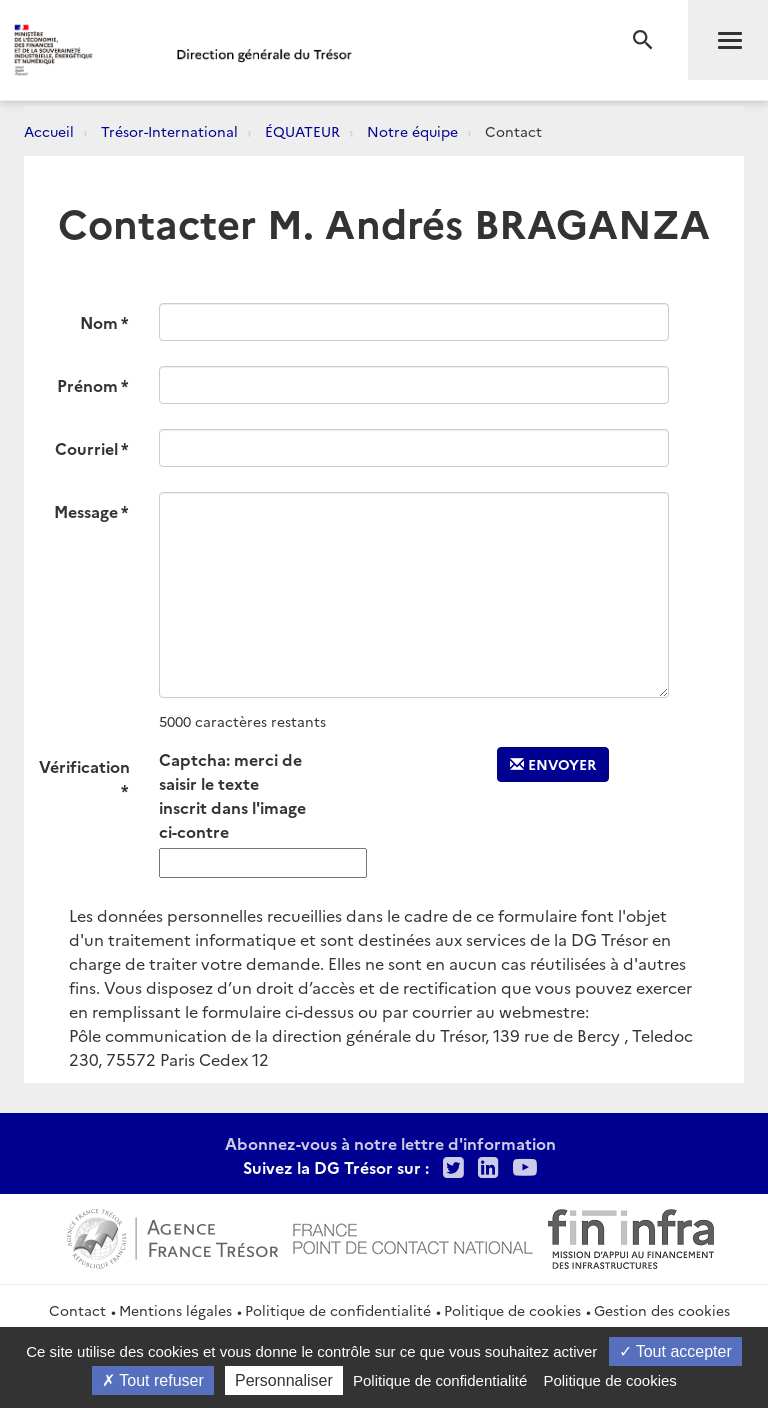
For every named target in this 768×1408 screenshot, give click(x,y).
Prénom (87, 385)
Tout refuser (153, 1380)
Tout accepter (675, 1351)
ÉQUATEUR (302, 131)
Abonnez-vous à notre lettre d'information (390, 1143)
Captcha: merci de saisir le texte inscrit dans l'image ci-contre (232, 795)
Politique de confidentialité (338, 1310)
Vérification (84, 766)
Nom (99, 322)
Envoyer (553, 764)
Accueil (49, 131)
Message (86, 511)
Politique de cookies (512, 1310)
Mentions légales (175, 1310)
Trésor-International (169, 131)
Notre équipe (412, 131)
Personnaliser (284, 1380)
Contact (77, 1310)
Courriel (86, 448)
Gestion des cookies (662, 1310)
